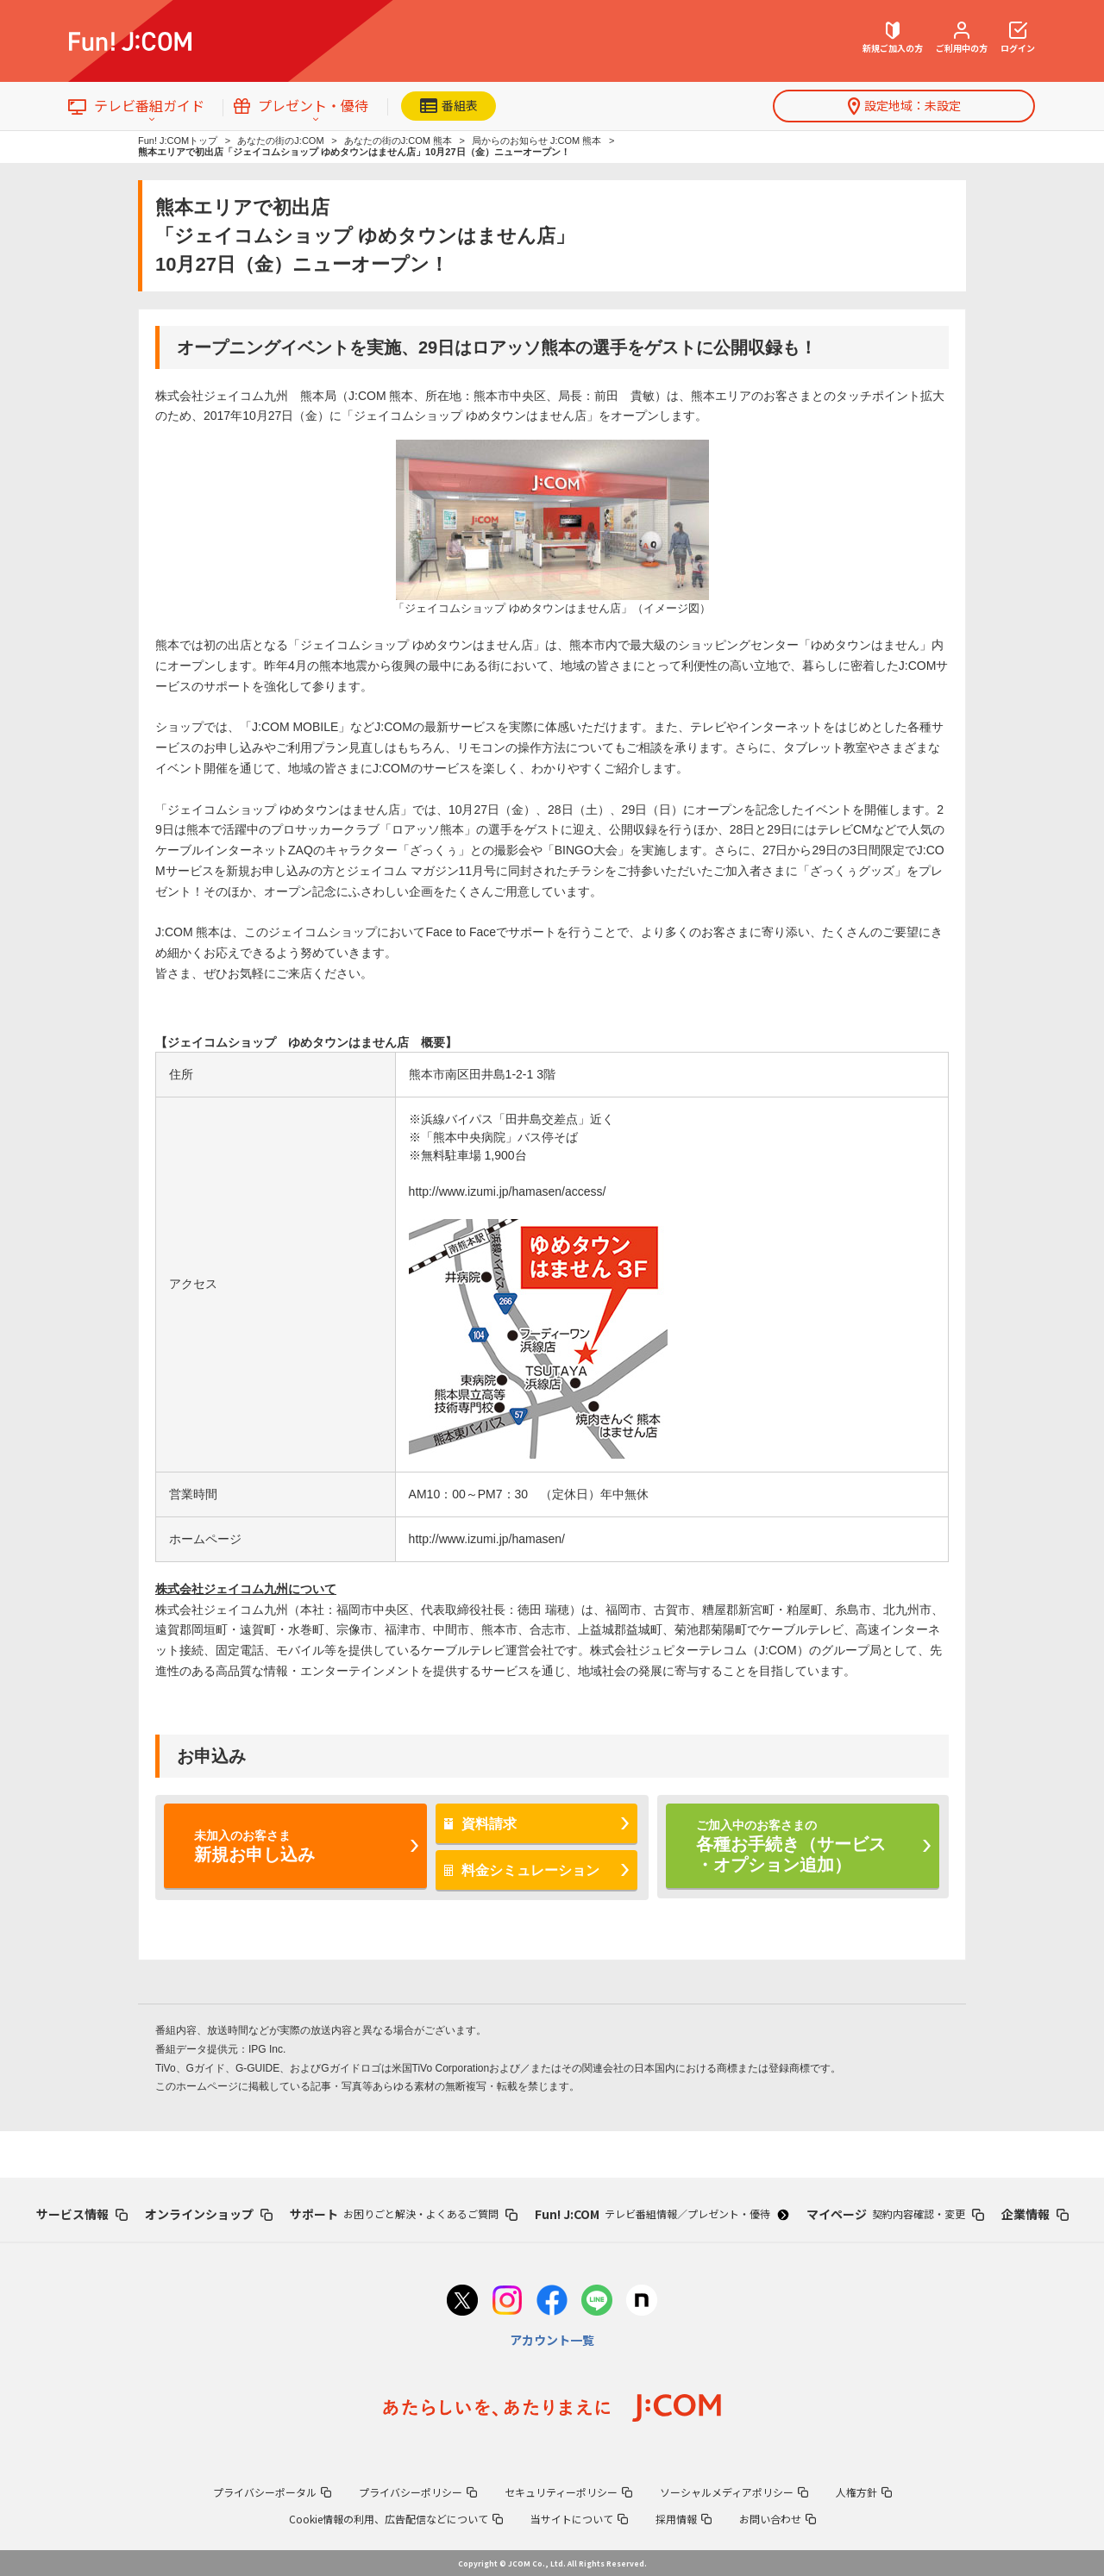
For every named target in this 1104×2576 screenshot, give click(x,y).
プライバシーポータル (272, 2492)
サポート (404, 2214)
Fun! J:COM (661, 2214)
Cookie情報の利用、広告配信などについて (396, 2518)
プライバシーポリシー (418, 2492)
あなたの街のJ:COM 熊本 (398, 140)
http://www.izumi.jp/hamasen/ (487, 1539)
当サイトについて (579, 2518)
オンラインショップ (209, 2214)
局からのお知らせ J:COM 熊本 (536, 140)
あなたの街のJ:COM (280, 140)
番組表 (449, 105)
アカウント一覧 (552, 2339)
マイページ (895, 2214)
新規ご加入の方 (892, 38)
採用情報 (684, 2518)
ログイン (1017, 38)
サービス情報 (82, 2214)
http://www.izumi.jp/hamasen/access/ (507, 1191)
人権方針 (864, 2492)
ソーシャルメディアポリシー (734, 2492)
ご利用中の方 (962, 38)
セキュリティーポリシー (568, 2492)
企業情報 (1035, 2214)
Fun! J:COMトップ (177, 140)
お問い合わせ (777, 2518)
